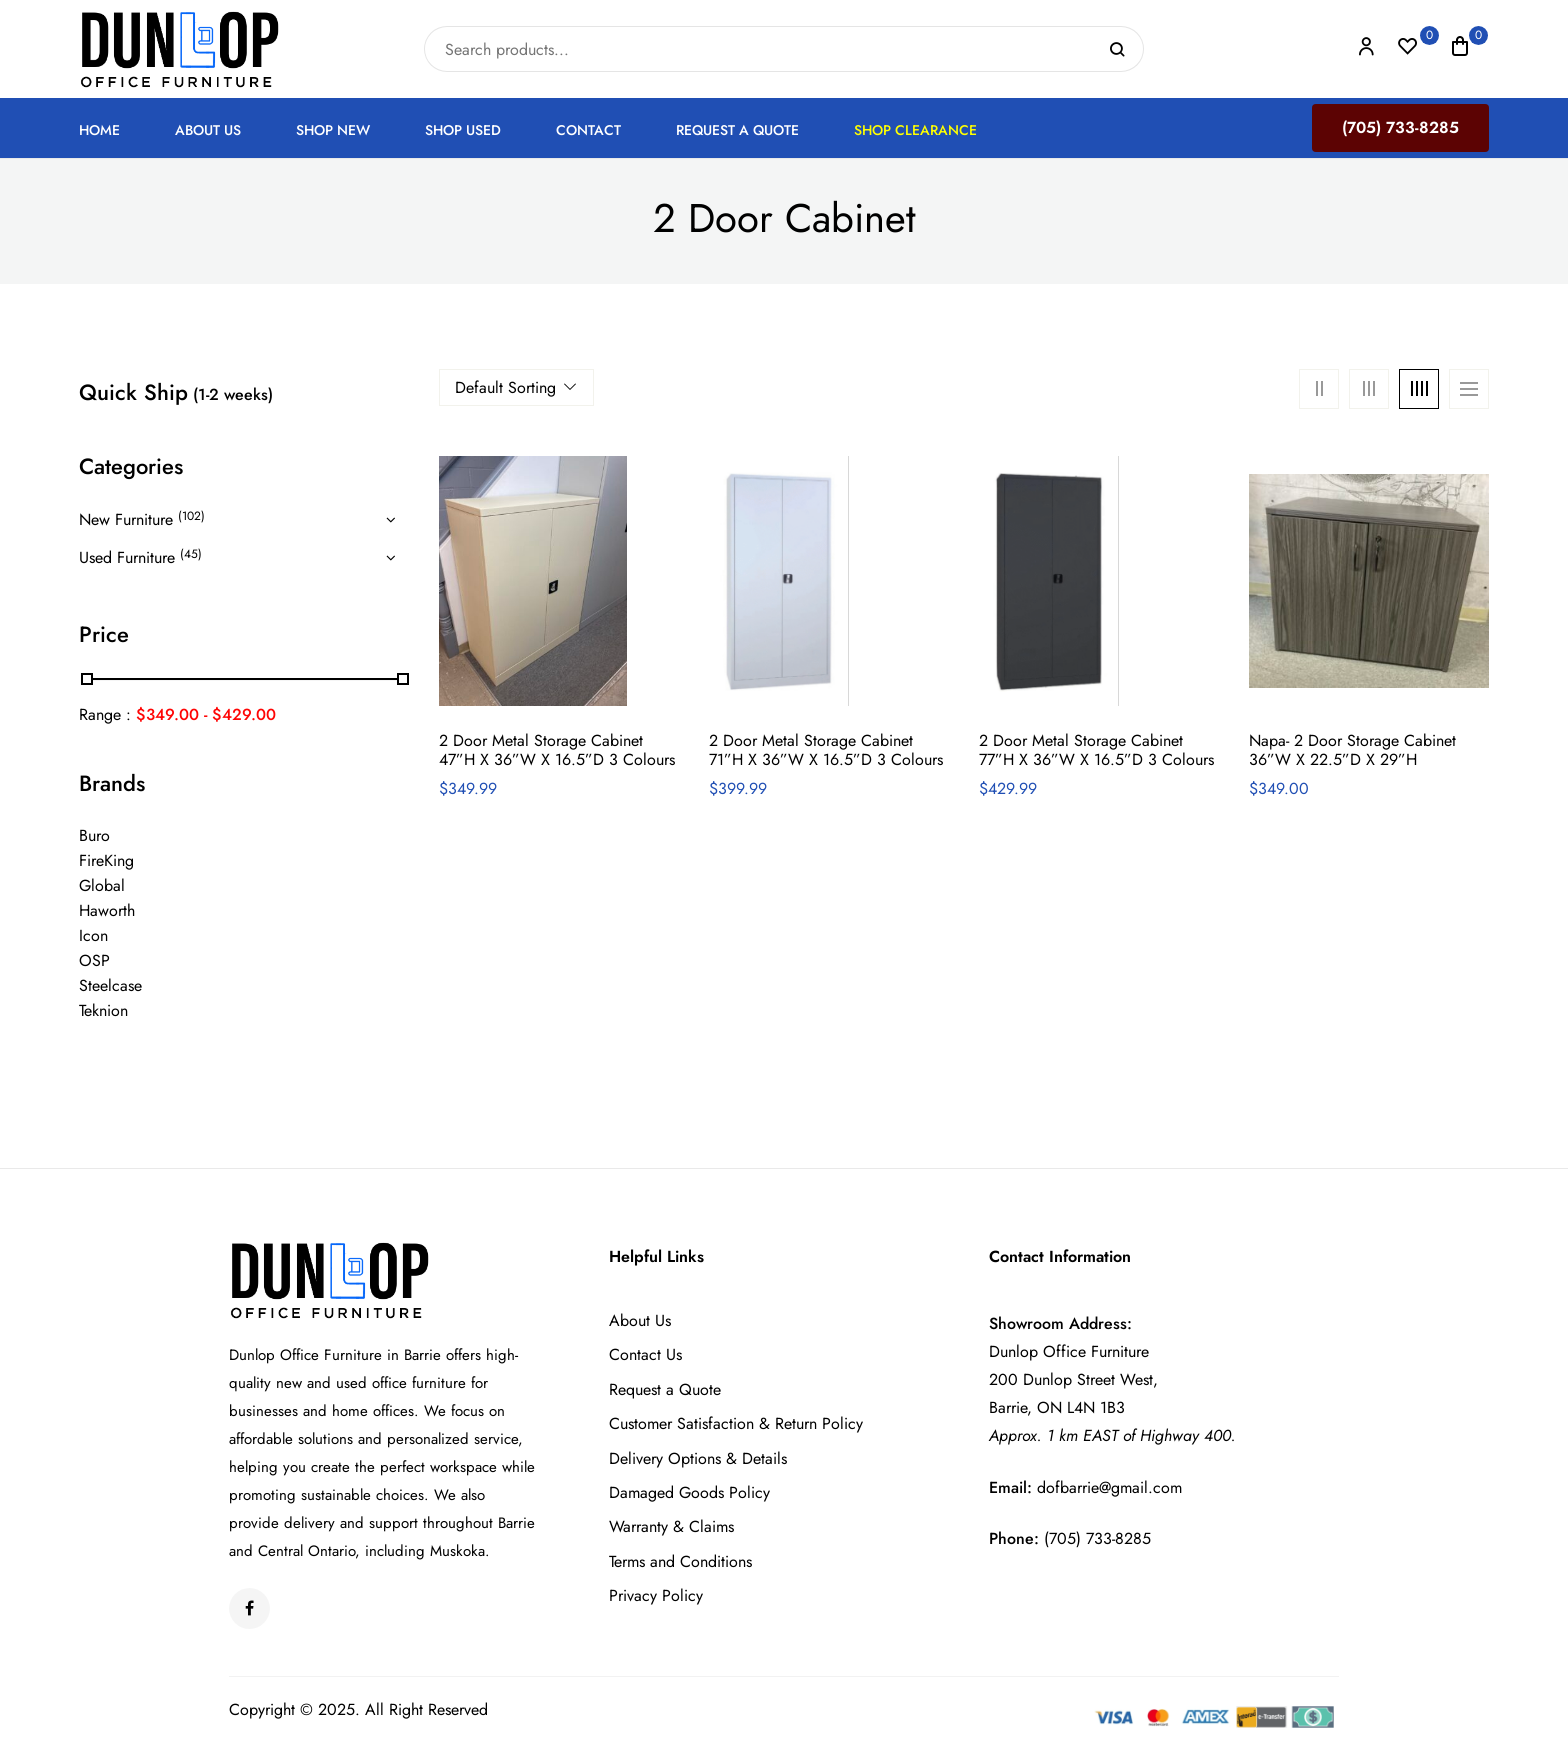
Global (102, 885)
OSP (94, 960)
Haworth (107, 910)
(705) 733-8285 (1400, 127)
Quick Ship (176, 392)
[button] (1460, 49)
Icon (93, 935)
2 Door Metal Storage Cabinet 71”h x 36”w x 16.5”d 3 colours (826, 750)
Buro (94, 835)
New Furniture (126, 519)
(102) (191, 516)
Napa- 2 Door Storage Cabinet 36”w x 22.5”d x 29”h (1352, 750)
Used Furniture (127, 557)
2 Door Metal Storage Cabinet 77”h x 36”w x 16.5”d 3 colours (1096, 750)
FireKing (106, 860)
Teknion (103, 1010)
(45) (191, 554)
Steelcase (110, 985)
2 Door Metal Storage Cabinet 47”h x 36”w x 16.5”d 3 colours (557, 750)
